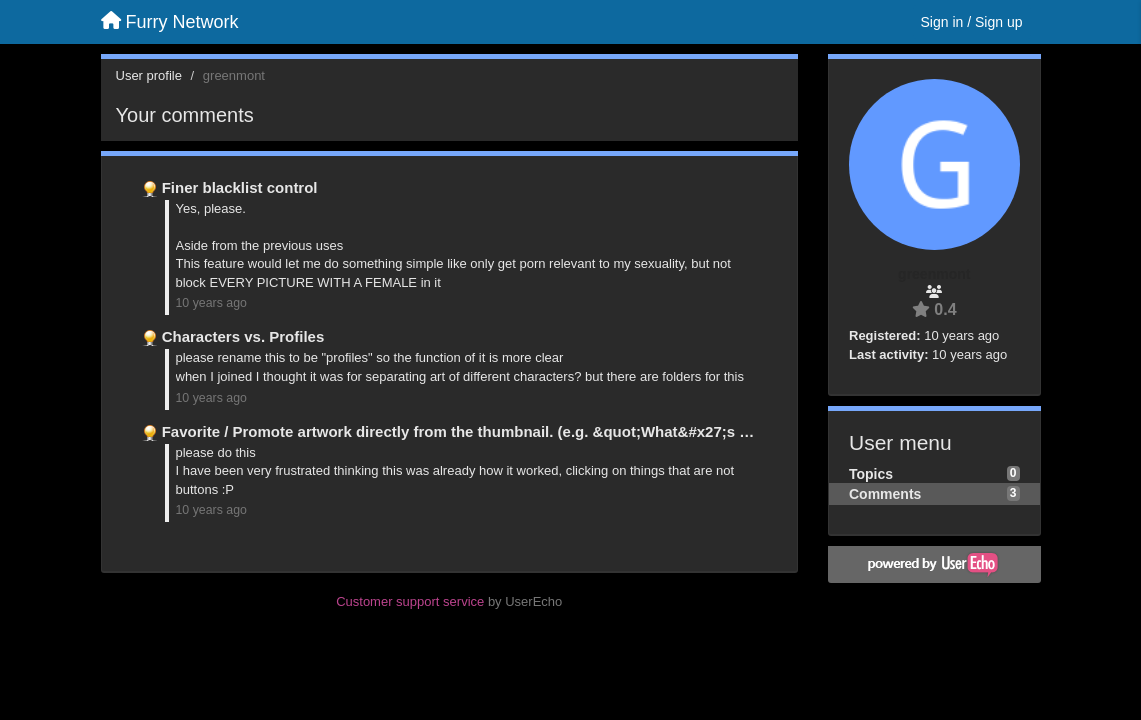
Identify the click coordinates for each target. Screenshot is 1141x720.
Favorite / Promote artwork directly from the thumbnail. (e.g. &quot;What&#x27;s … (458, 431)
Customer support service (410, 601)
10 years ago (211, 303)
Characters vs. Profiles (243, 336)
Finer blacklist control (240, 187)
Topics (871, 474)
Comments (885, 494)
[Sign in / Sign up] (972, 22)
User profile (149, 75)
